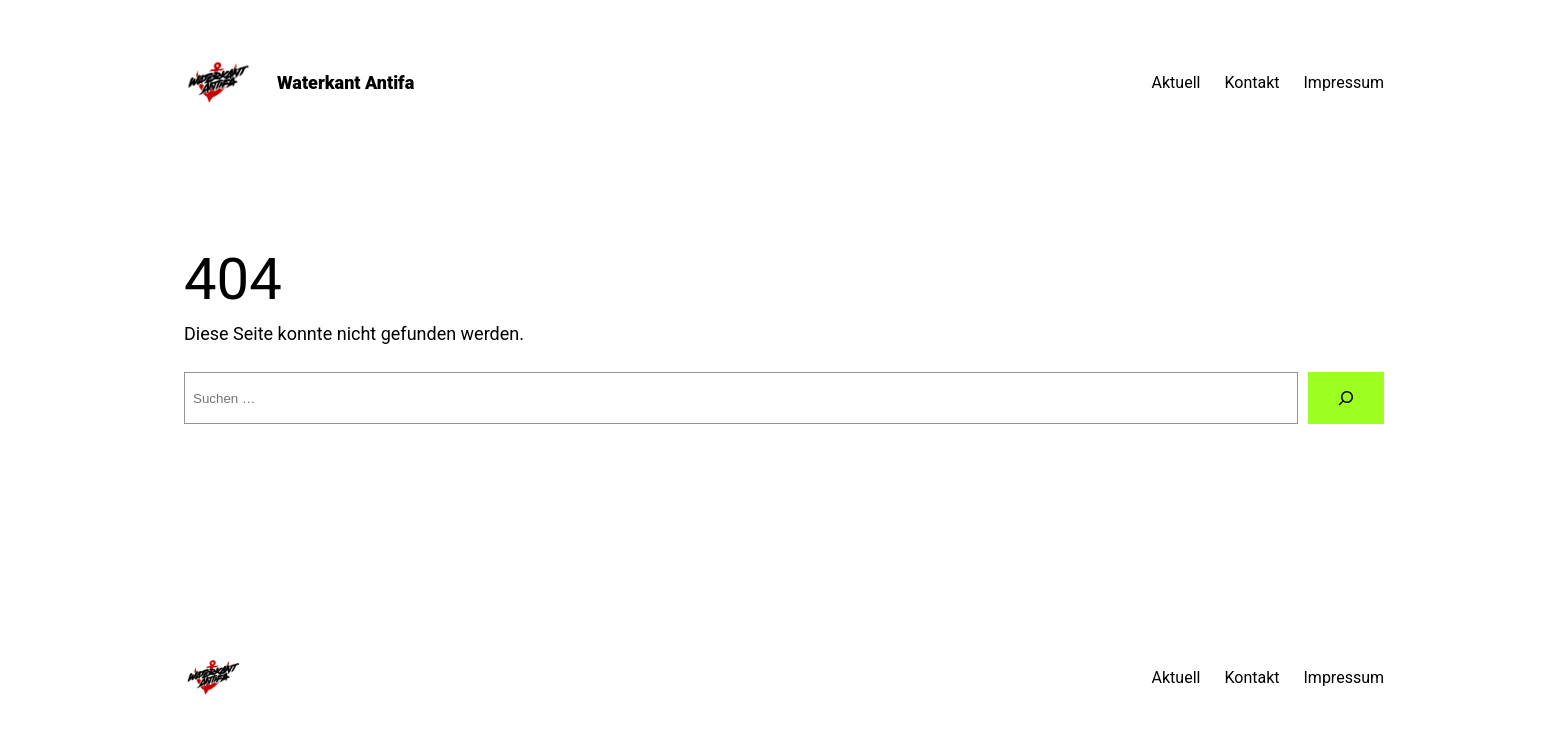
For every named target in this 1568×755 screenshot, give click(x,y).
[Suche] (1346, 398)
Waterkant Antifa (345, 82)
